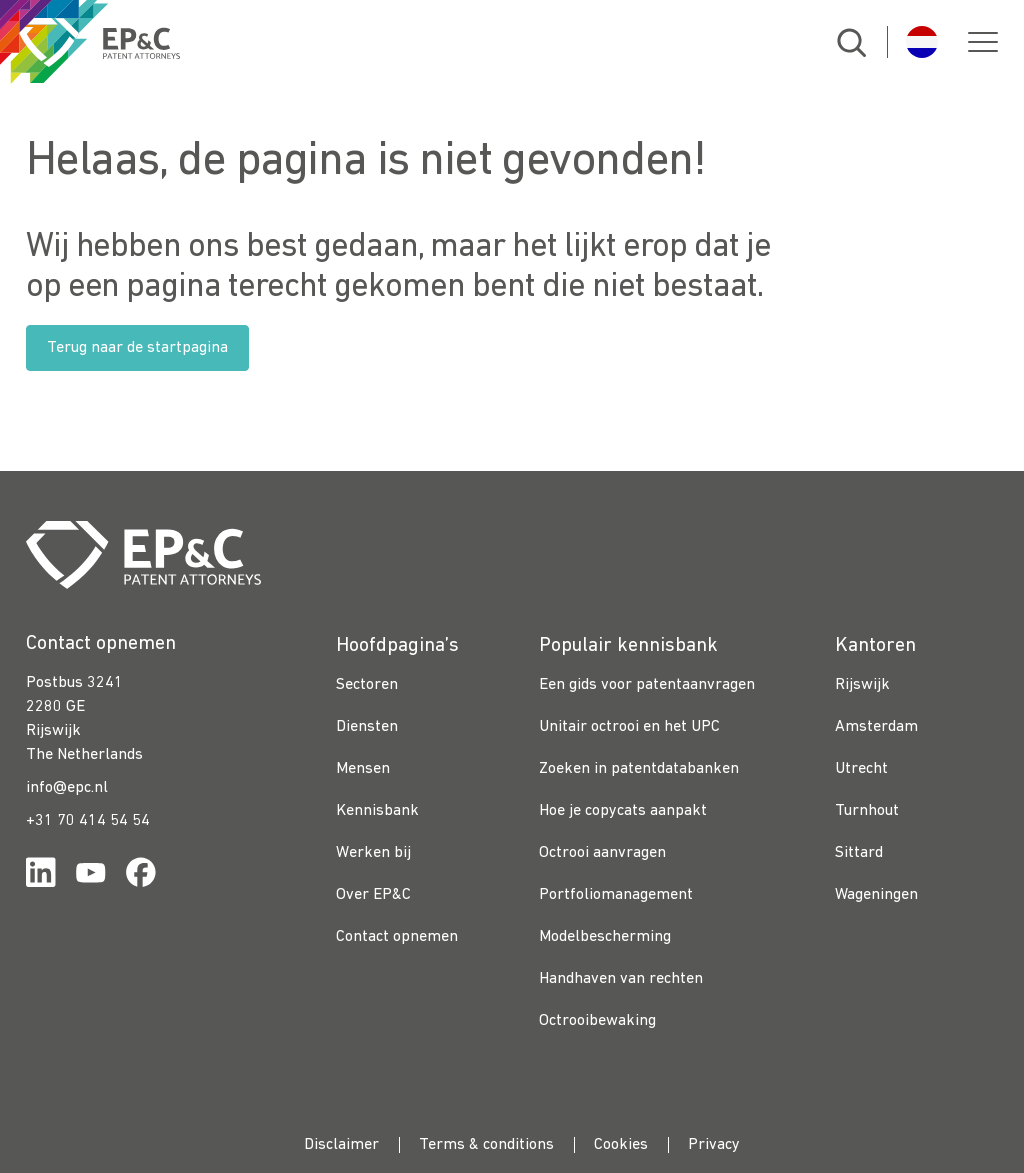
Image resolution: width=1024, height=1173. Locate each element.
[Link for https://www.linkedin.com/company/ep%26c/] (41, 876)
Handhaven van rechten (621, 979)
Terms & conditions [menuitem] (486, 1145)
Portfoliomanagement (616, 895)
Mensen (363, 769)
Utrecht (861, 769)
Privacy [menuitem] (714, 1145)
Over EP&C (373, 895)
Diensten (367, 727)
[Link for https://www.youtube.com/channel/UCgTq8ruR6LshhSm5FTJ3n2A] (91, 876)
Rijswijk (862, 685)
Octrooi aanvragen (602, 853)
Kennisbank (377, 811)
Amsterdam (876, 727)
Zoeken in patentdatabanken (639, 769)
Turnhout (867, 811)
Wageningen (876, 895)
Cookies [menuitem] (621, 1145)
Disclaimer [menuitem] (341, 1145)
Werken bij (373, 853)
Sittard (859, 853)
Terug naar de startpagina (137, 348)
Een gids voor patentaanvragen (647, 685)
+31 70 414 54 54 (88, 821)
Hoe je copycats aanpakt (623, 811)
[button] (983, 42)
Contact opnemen (397, 937)
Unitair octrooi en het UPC (629, 727)
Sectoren (367, 685)
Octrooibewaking (597, 1021)
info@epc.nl (67, 788)
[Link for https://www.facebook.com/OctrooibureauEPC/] (141, 876)
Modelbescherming (605, 937)
